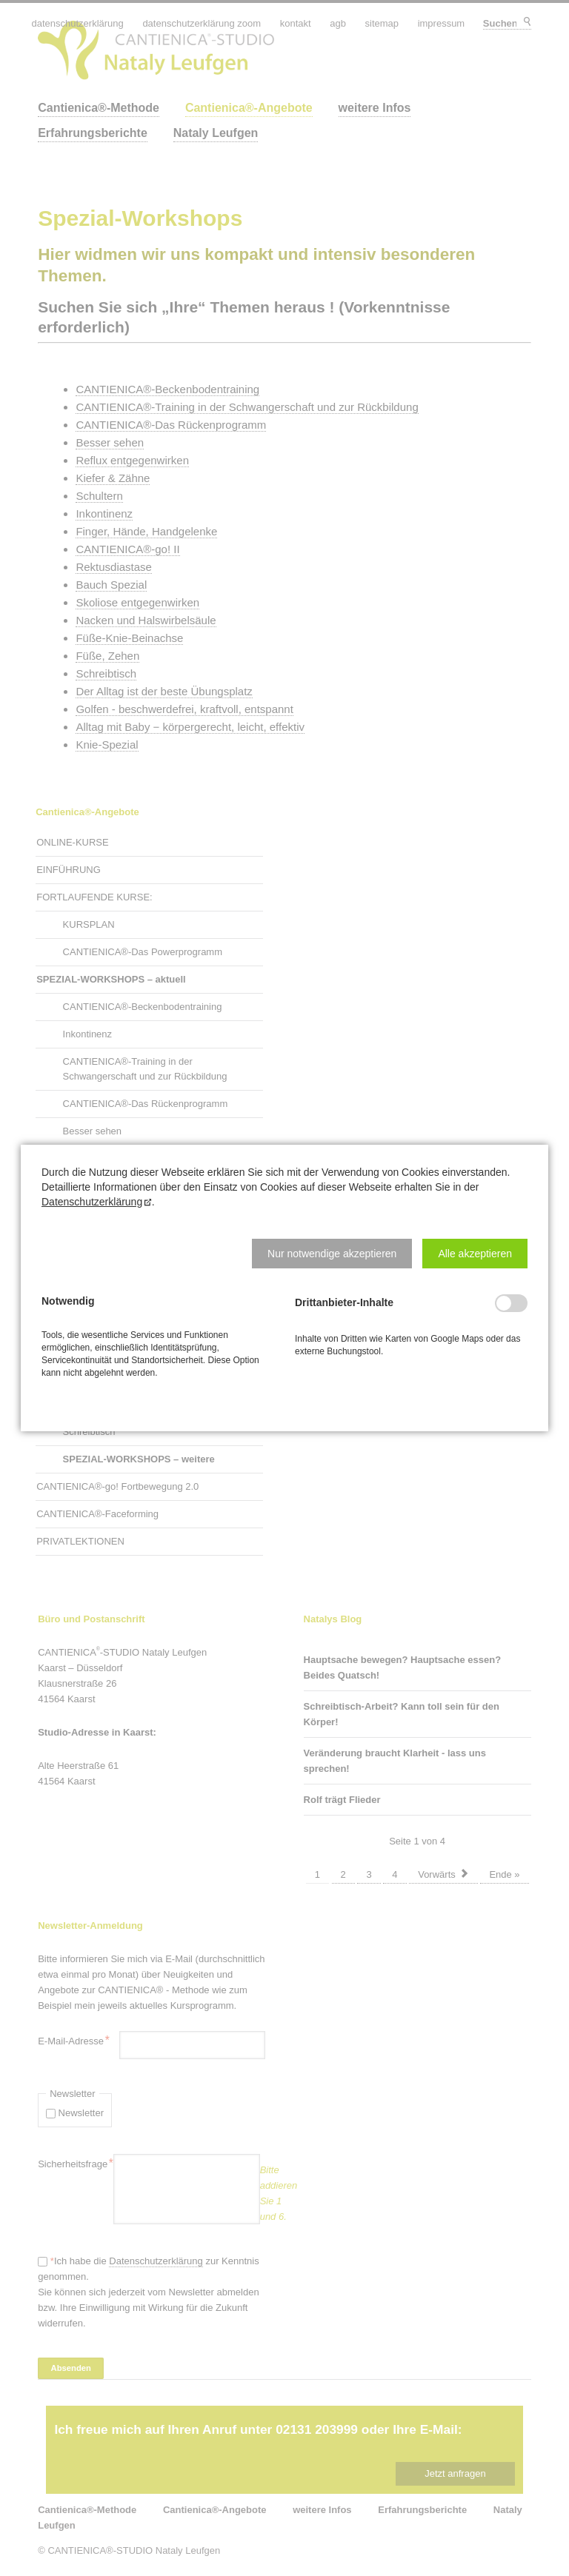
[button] (332, 1253)
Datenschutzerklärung (91, 1202)
